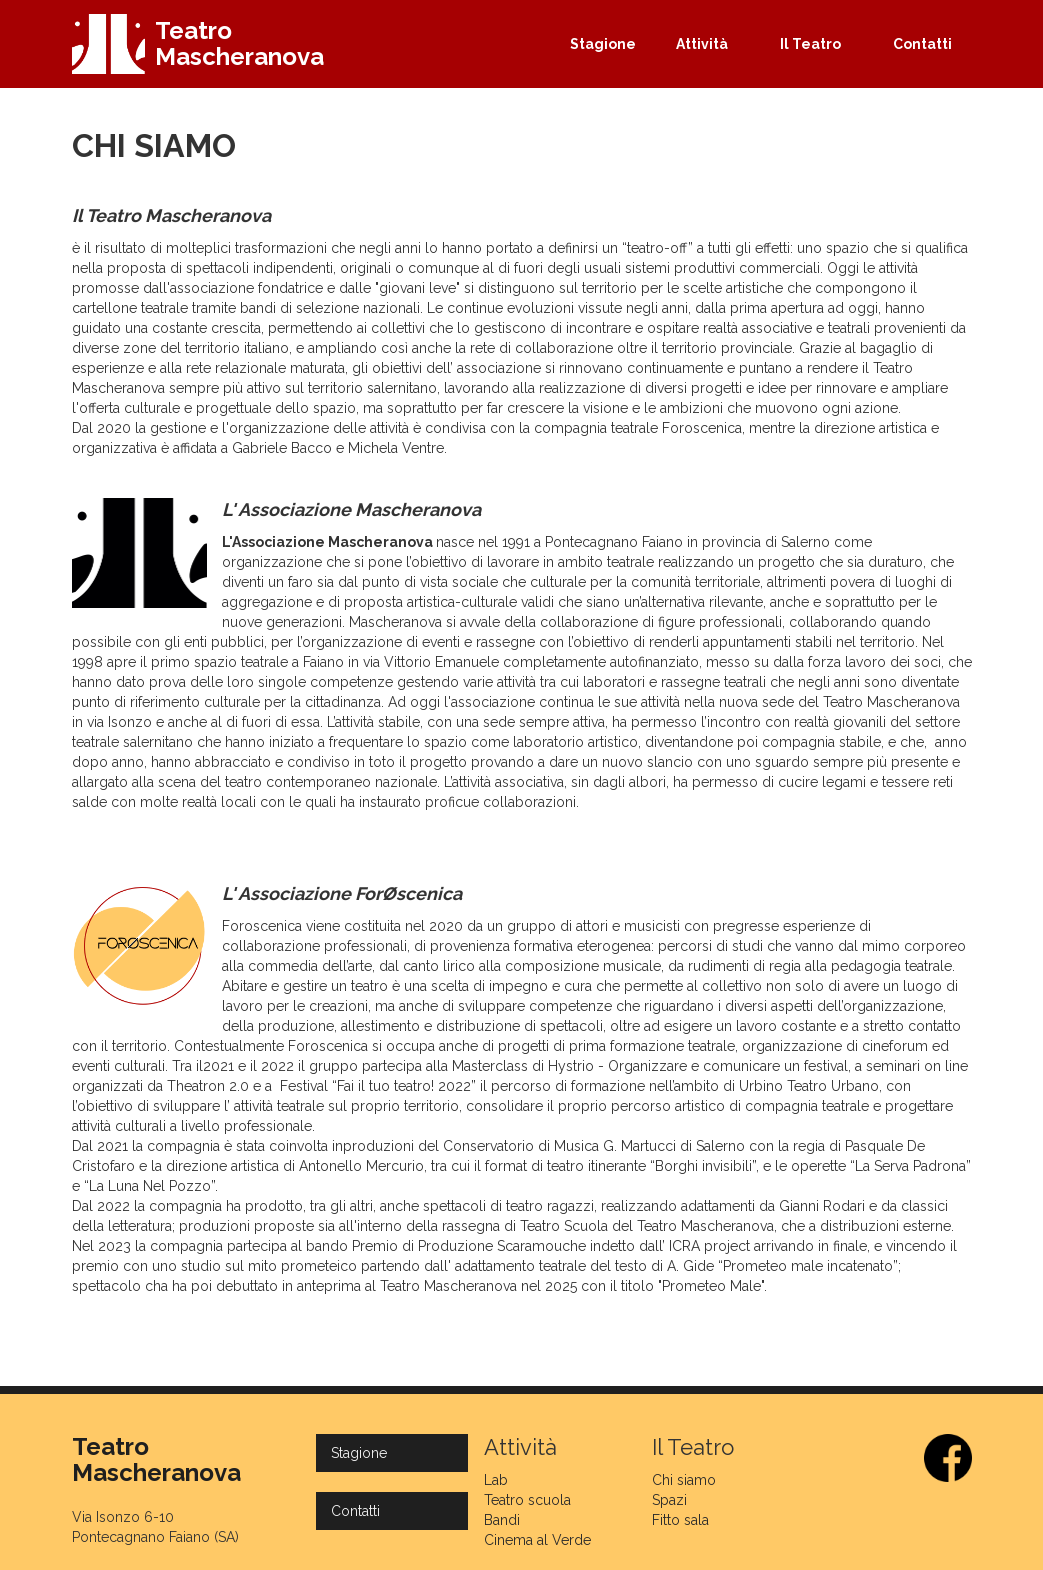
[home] (198, 44)
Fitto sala (680, 1520)
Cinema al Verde (537, 1540)
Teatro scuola (527, 1500)
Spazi (669, 1500)
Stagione (603, 44)
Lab (496, 1480)
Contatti (922, 44)
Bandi (502, 1520)
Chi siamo (684, 1480)
